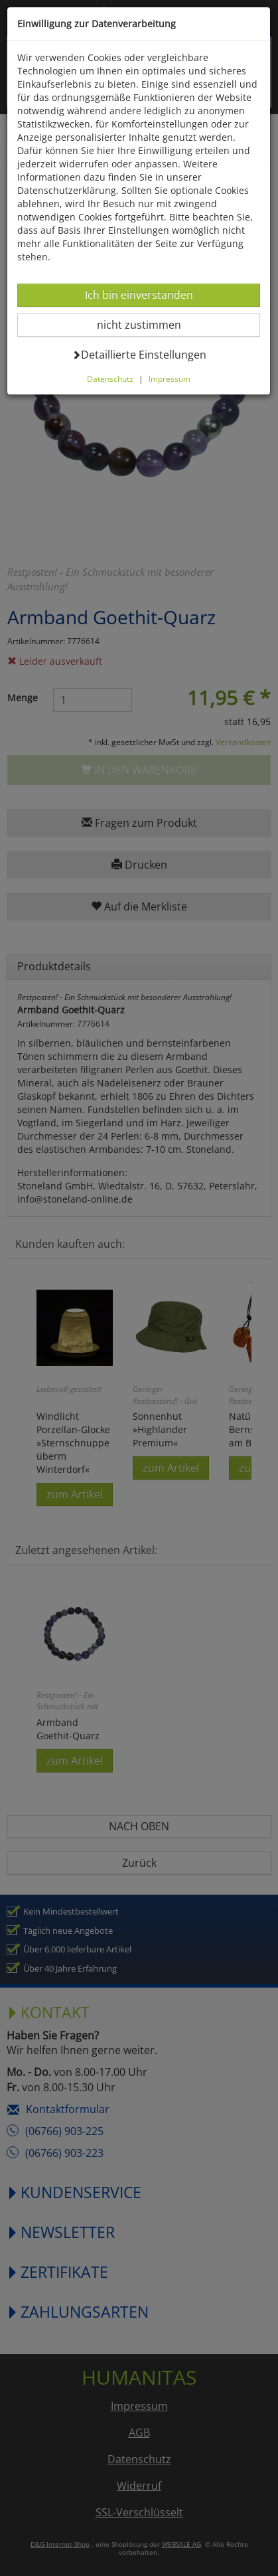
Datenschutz (110, 378)
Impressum (169, 378)
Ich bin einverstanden (138, 294)
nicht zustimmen (147, 324)
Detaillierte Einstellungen (139, 354)
